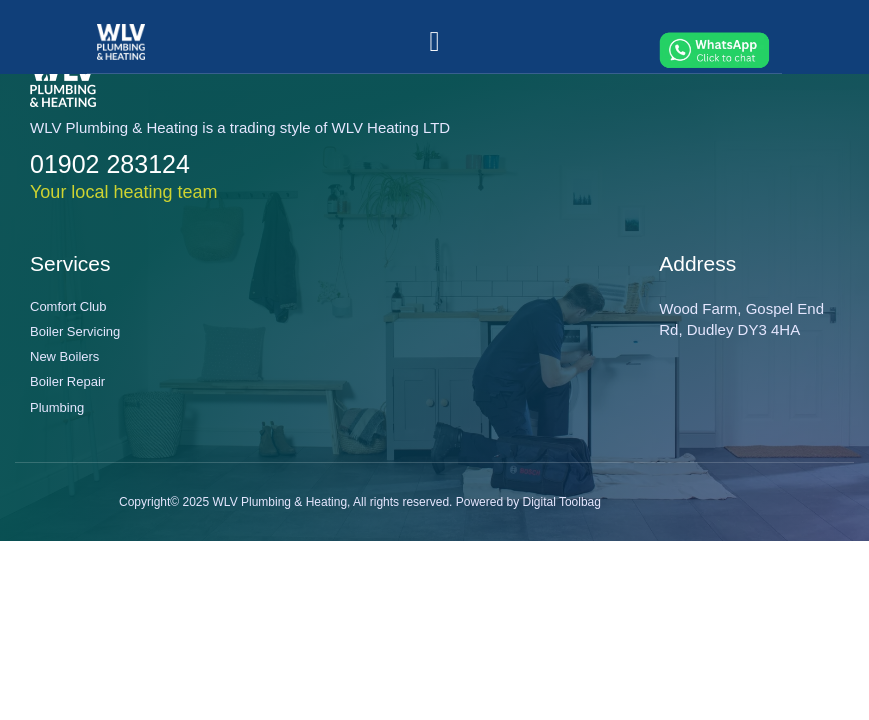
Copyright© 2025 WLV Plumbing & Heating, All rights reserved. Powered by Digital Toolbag (360, 502)
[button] (434, 42)
